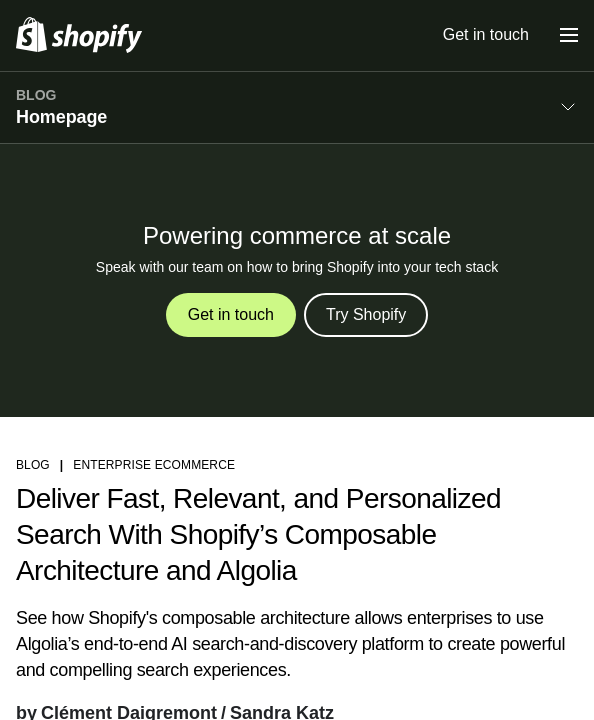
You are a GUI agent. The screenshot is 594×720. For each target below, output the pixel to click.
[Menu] (569, 35)
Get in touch (486, 34)
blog (33, 465)
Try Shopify (366, 314)
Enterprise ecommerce (154, 465)
